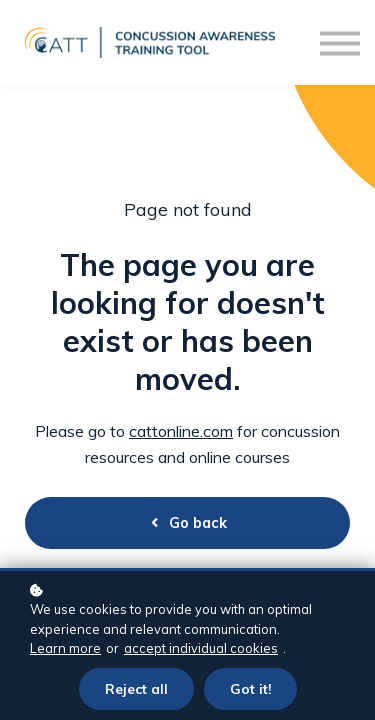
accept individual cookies (201, 648)
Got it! (250, 688)
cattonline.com (181, 431)
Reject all (136, 688)
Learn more (65, 648)
